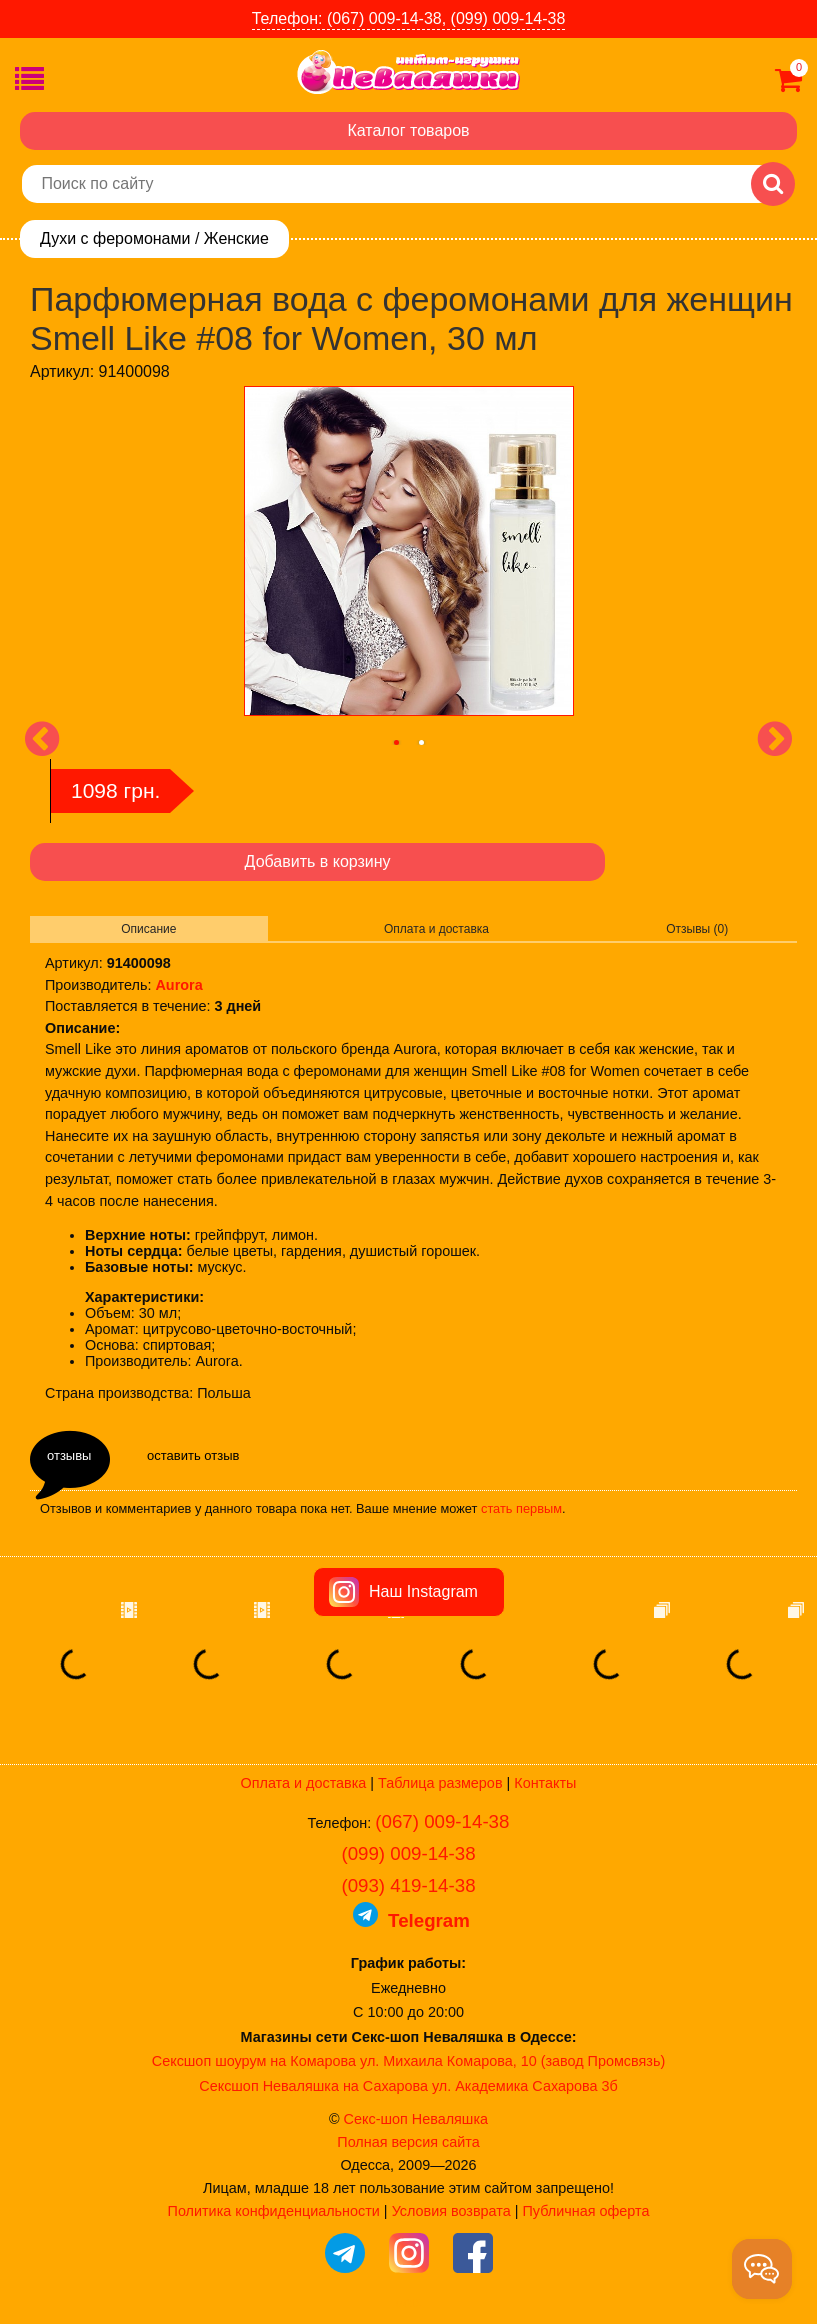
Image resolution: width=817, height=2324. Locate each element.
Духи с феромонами (115, 238)
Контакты (545, 1783)
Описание (148, 929)
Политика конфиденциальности (274, 2211)
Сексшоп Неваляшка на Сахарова (313, 2086)
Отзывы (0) (697, 929)
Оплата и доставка (436, 929)
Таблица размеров (440, 1783)
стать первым (521, 1508)
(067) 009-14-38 (442, 1821)
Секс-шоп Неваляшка (416, 2119)
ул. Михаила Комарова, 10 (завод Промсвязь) (512, 2061)
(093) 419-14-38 (408, 1885)
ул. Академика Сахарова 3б (525, 2086)
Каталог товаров (408, 130)
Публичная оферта (585, 2211)
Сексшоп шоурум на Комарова (254, 2061)
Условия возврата (451, 2211)
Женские (236, 238)
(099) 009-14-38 (408, 1853)
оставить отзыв (193, 1455)
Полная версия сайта (408, 2142)
